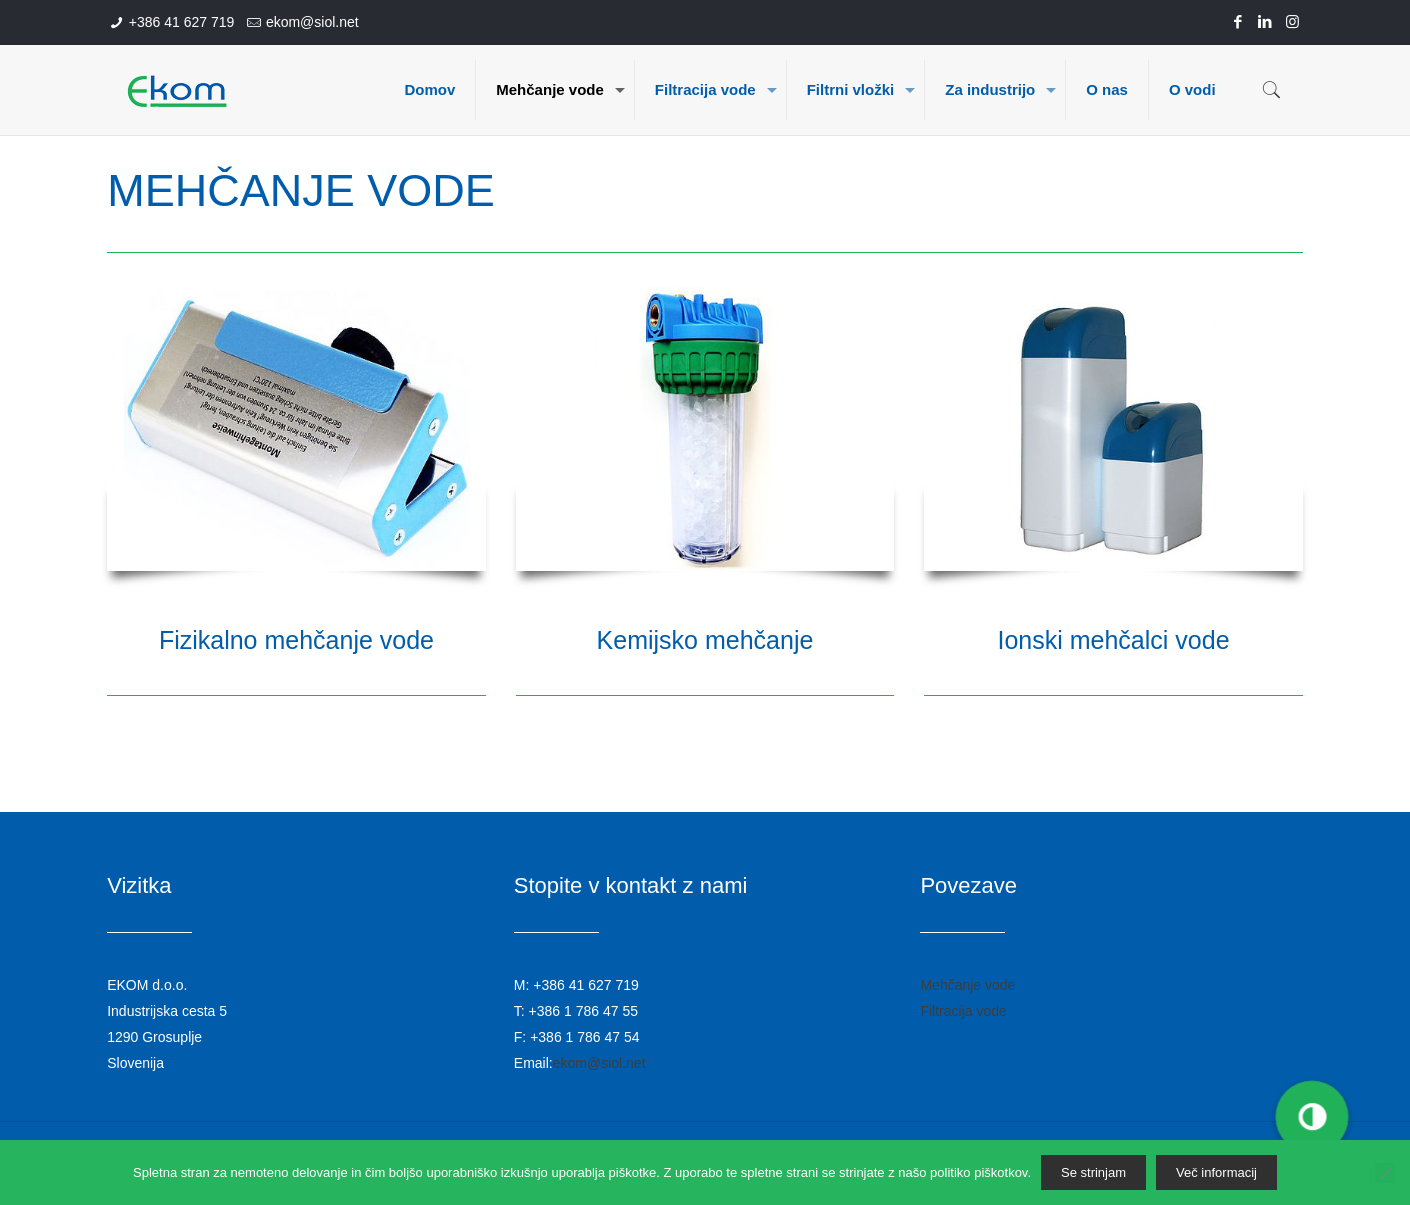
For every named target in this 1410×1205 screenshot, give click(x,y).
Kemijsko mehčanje (705, 640)
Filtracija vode (963, 1011)
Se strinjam (1093, 1172)
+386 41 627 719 (182, 22)
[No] (1385, 1173)
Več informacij (1216, 1172)
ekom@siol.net (312, 22)
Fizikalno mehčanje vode (296, 640)
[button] (1311, 1117)
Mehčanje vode (967, 985)
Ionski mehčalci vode (1113, 640)
